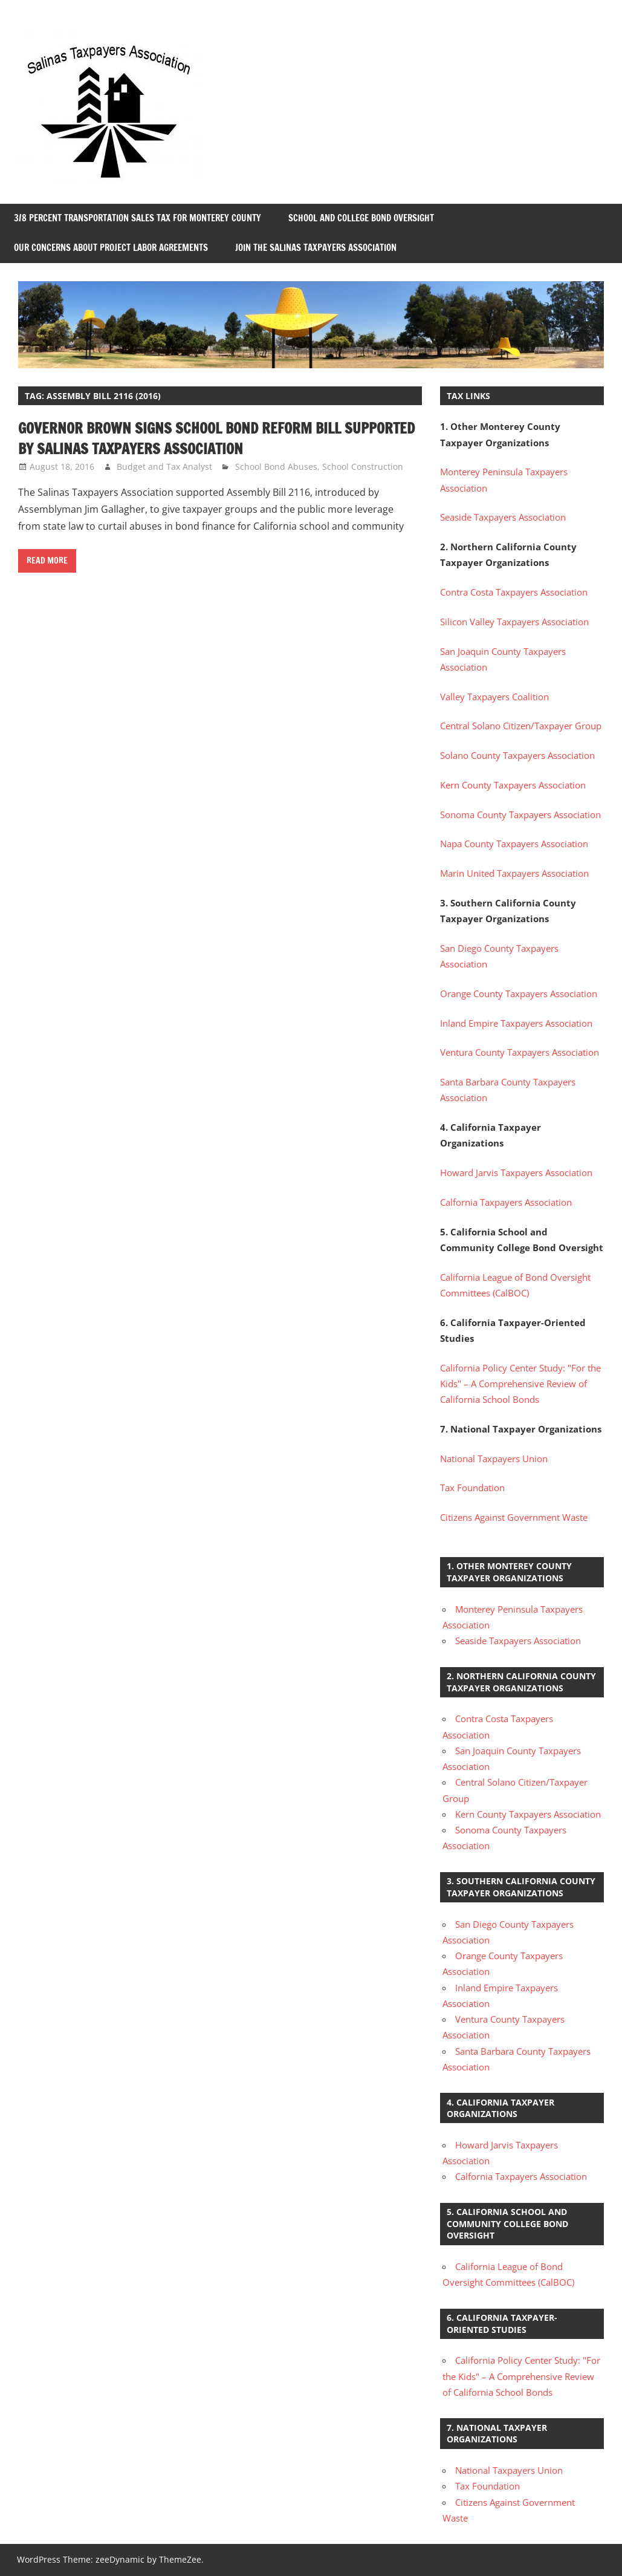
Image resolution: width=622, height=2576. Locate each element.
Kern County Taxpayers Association (513, 785)
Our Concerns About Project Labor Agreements (111, 247)
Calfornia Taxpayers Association (506, 1202)
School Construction (362, 466)
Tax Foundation (472, 1488)
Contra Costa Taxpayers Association (514, 592)
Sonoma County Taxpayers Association (520, 814)
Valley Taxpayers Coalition (494, 697)
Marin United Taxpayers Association (514, 873)
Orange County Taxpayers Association (518, 993)
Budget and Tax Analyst (164, 466)
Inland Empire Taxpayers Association (516, 1023)
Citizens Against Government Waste (514, 1517)
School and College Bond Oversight (361, 218)
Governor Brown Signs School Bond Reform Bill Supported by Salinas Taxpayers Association (216, 438)
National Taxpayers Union (494, 1458)
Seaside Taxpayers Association (503, 517)
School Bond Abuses (276, 466)
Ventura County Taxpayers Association (519, 1052)
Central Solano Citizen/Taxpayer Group (520, 726)
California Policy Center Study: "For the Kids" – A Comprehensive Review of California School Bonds (520, 1384)
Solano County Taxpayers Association (517, 755)
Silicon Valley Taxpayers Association (514, 622)
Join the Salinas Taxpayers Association (316, 247)
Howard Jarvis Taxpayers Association (516, 1172)
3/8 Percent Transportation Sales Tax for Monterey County (137, 218)
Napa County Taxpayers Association (514, 844)
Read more (47, 561)
